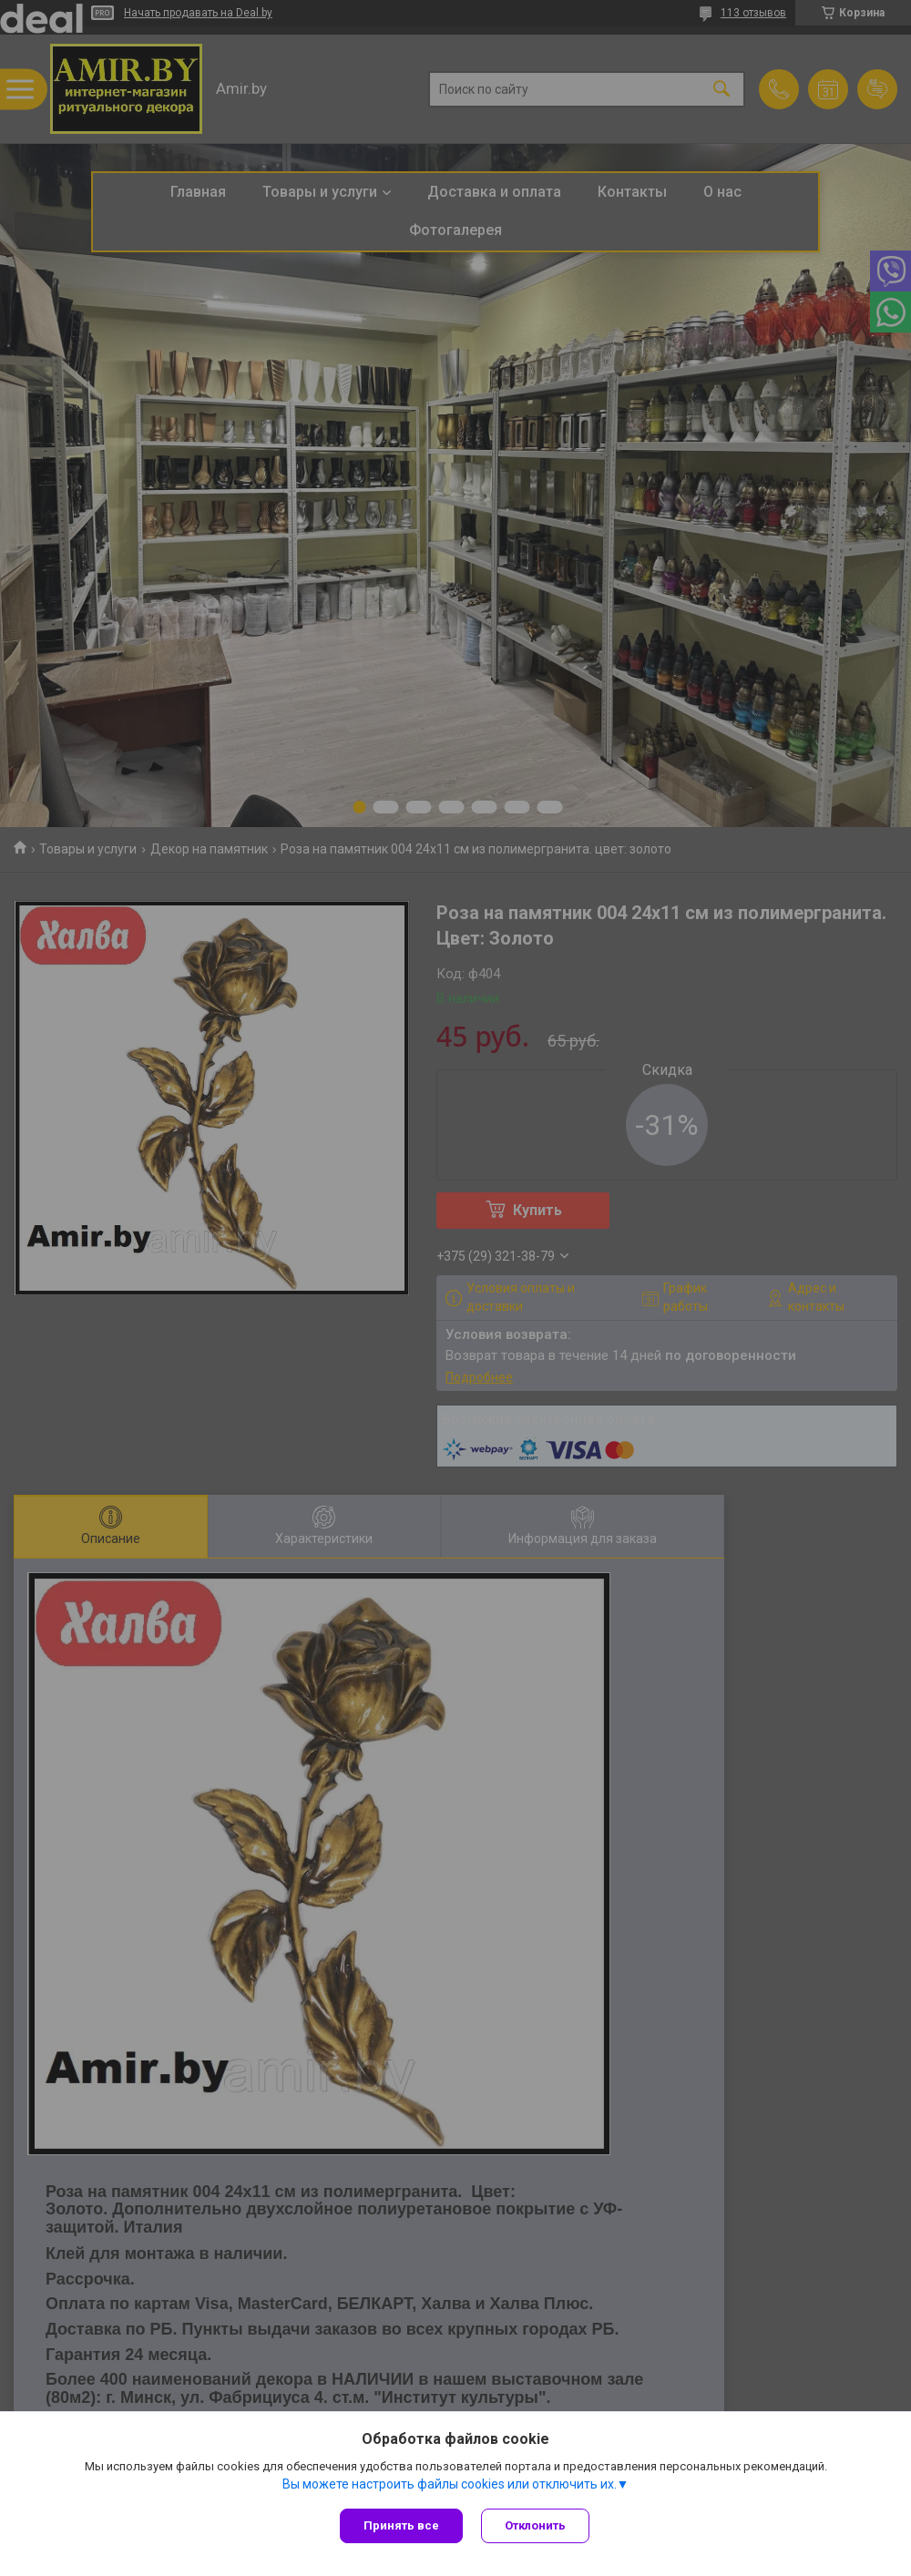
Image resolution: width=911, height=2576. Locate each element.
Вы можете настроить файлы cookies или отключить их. (449, 2484)
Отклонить (535, 2525)
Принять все (401, 2525)
